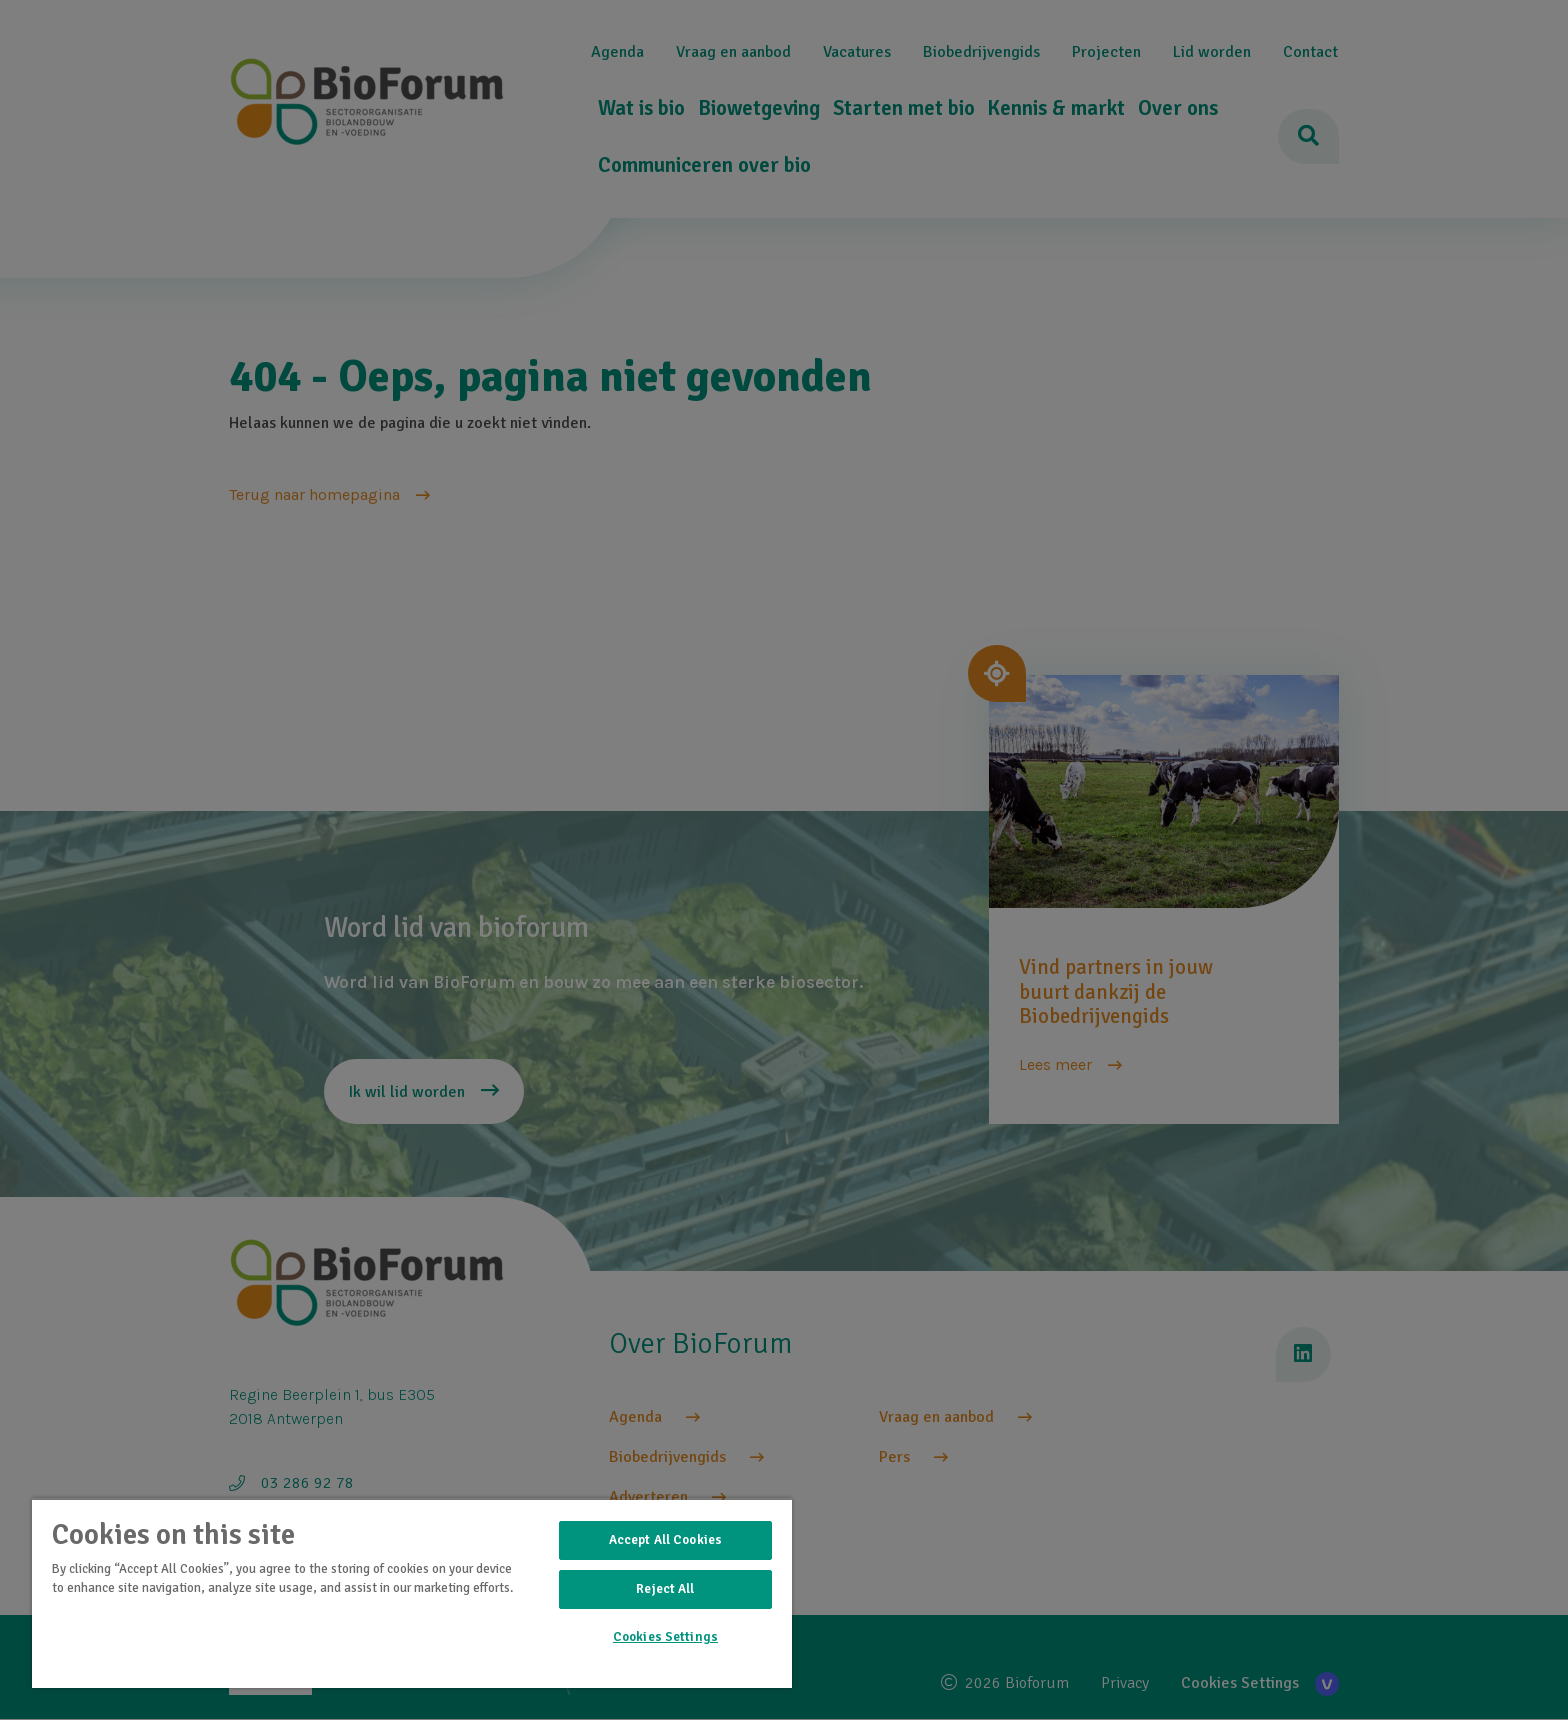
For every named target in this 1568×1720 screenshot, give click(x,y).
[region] (412, 1593)
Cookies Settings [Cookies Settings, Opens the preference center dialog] (665, 1637)
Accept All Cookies (665, 1540)
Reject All (665, 1589)
